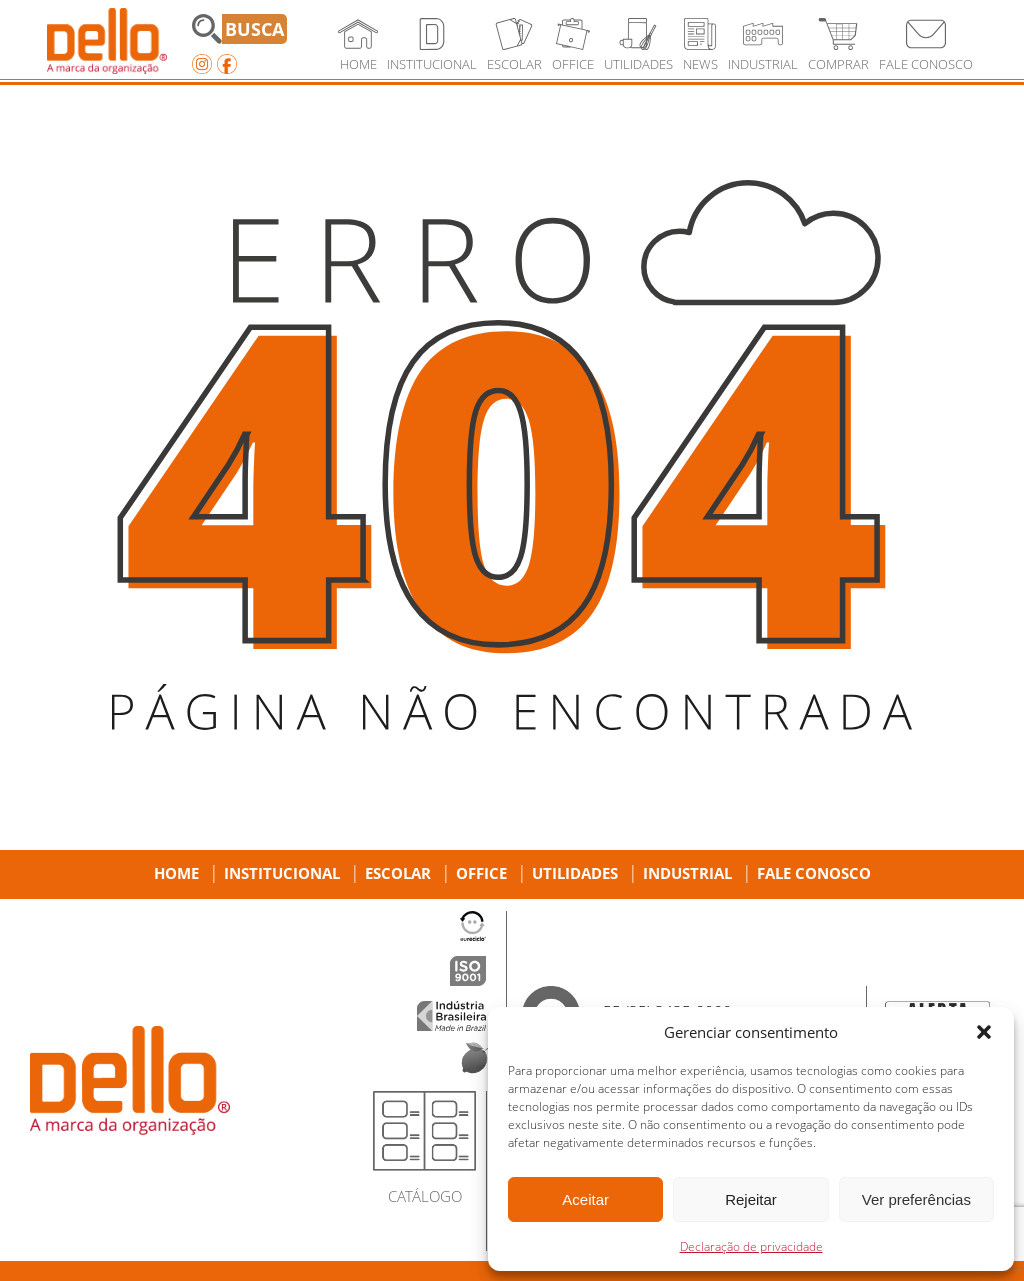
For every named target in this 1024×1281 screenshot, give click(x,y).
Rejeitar (751, 1199)
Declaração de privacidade (751, 1246)
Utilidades (575, 873)
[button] (984, 1032)
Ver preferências (916, 1199)
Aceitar (585, 1199)
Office (481, 873)
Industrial (687, 873)
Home (176, 873)
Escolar (398, 873)
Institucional (282, 873)
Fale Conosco (814, 873)
